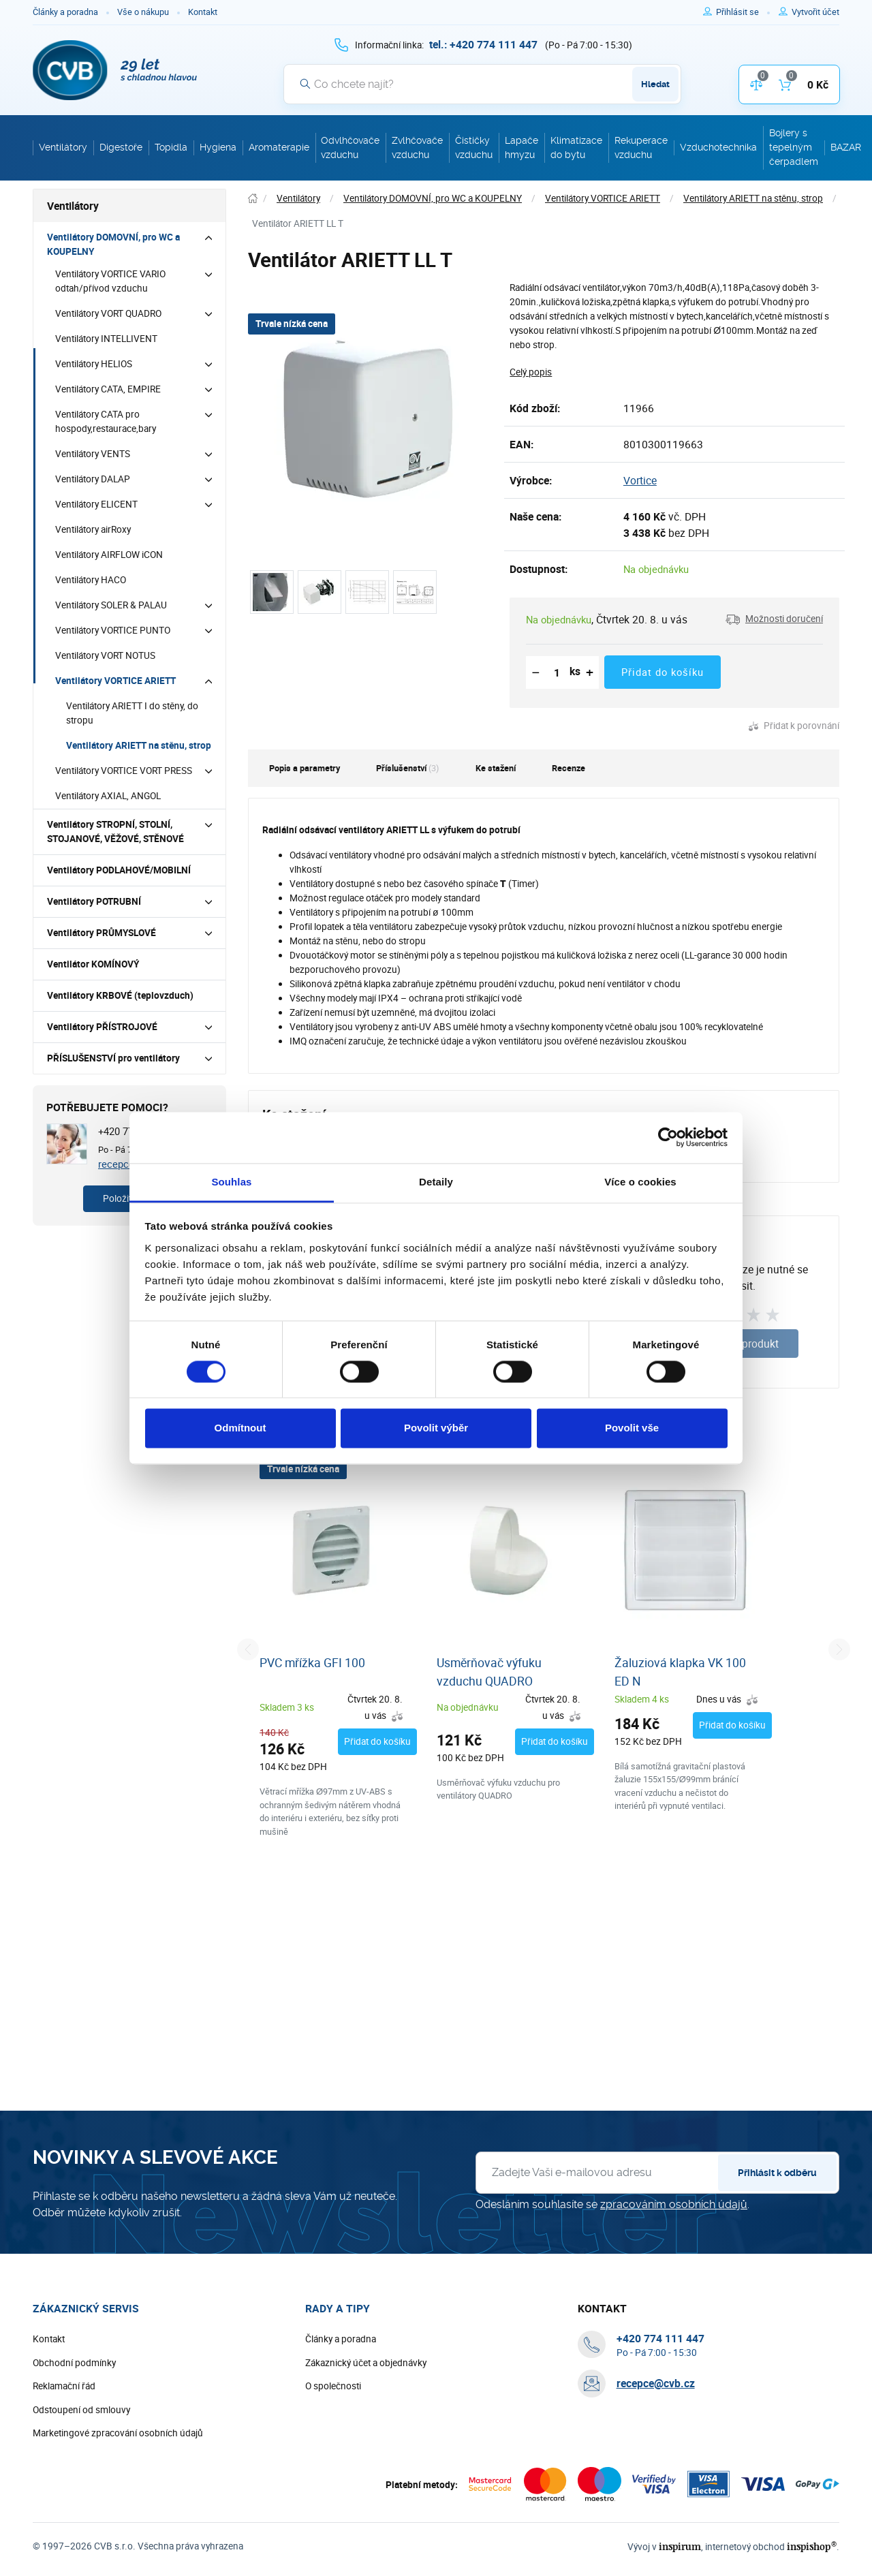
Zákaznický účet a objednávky (365, 2363)
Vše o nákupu (143, 12)
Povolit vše (632, 1428)
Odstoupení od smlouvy (81, 2410)
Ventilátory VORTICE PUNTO (112, 630)
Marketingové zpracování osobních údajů (118, 2433)
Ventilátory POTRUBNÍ (94, 901)
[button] (774, 619)
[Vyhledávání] (482, 84)
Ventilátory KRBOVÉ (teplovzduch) (120, 995)
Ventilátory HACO (90, 580)
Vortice (640, 480)
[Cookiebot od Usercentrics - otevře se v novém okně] (668, 1137)
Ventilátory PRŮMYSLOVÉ (101, 933)
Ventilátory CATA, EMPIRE (108, 389)
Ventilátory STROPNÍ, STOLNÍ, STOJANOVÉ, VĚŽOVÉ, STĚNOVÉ (115, 831)
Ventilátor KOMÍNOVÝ (93, 964)
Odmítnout (240, 1428)
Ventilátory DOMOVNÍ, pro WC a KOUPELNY (113, 244)
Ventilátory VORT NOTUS (105, 655)
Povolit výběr (436, 1428)
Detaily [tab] (436, 1182)
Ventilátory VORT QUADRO (108, 313)
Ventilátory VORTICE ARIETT (115, 680)
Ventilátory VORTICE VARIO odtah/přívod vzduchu (110, 281)
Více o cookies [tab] (640, 1182)
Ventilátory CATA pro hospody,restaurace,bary (105, 421)
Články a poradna (65, 12)
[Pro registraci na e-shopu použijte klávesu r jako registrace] (815, 12)
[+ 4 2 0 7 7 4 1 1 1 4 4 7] (483, 44)
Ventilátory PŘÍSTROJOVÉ (102, 1027)
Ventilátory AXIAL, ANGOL (108, 796)
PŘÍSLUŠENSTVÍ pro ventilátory (113, 1058)
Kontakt (202, 12)
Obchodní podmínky (74, 2363)
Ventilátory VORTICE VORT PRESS (123, 770)
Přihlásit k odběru (777, 2172)
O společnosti (333, 2386)
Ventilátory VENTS (92, 454)
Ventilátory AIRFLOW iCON (109, 554)
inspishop (812, 2546)
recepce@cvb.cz (656, 2383)
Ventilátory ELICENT (96, 504)
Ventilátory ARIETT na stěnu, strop (138, 745)
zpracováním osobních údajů (673, 2204)
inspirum (680, 2546)
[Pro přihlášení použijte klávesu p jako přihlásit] (743, 12)
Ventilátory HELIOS (93, 364)
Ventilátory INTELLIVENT (106, 338)
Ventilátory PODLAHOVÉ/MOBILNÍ (119, 870)
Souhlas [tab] (231, 1182)
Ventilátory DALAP (92, 479)
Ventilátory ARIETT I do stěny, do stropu (132, 713)
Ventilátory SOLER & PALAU (111, 605)
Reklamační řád (64, 2386)
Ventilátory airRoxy (93, 529)
